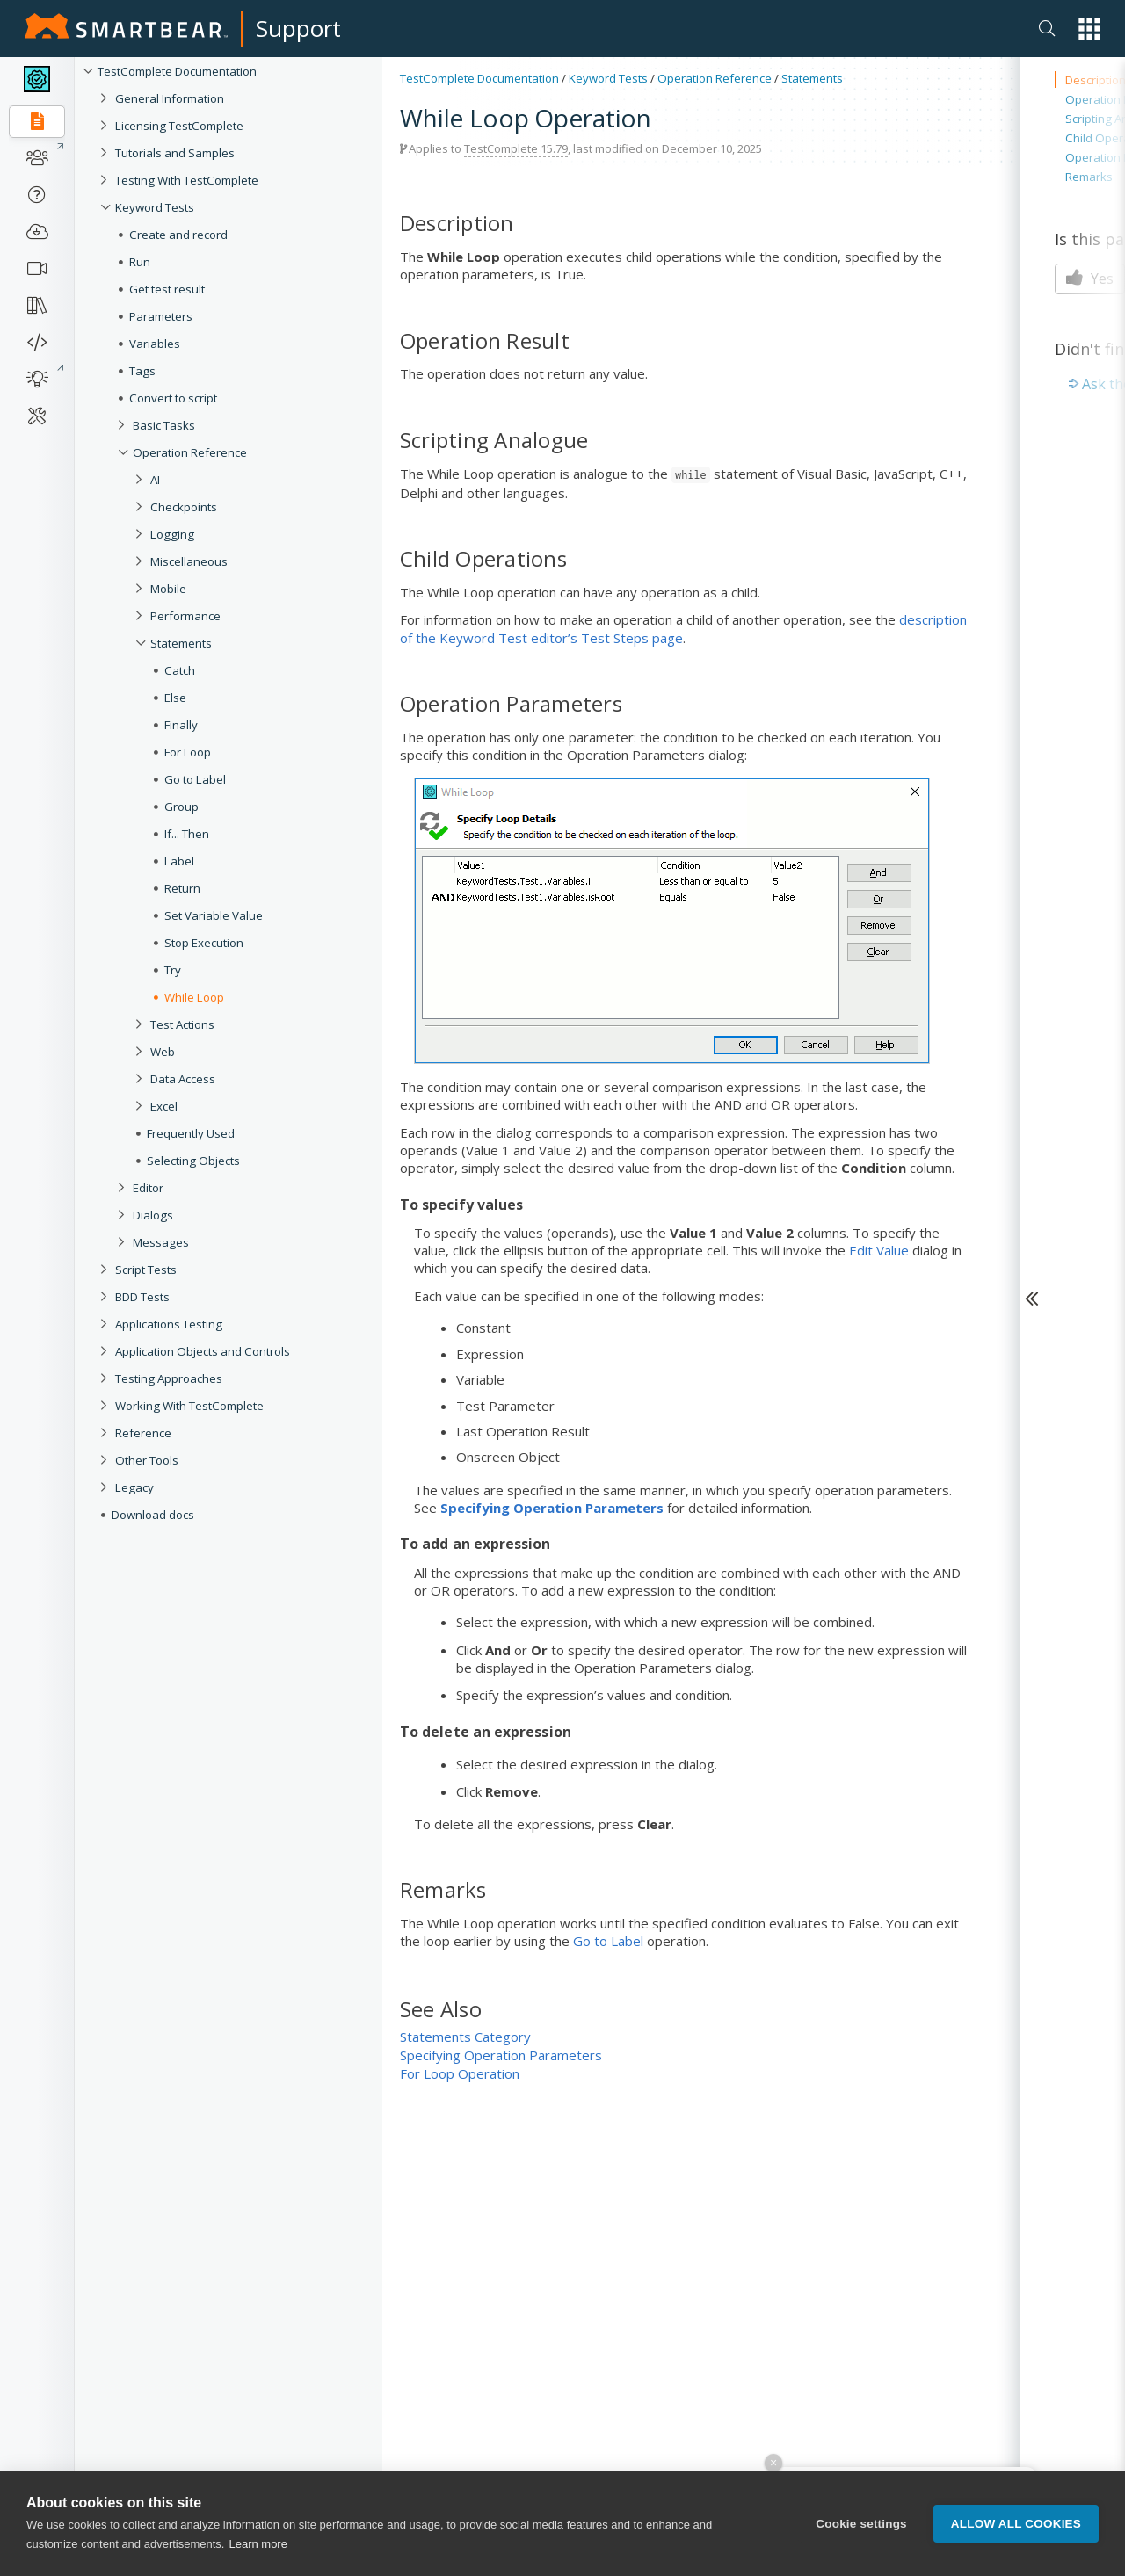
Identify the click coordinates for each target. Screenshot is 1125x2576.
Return (182, 888)
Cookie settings (861, 2531)
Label (179, 861)
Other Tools (146, 1460)
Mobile (168, 589)
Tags (142, 371)
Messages (161, 1242)
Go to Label (195, 779)
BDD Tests (142, 1297)
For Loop (187, 752)
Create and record (178, 234)
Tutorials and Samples (175, 153)
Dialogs (153, 1215)
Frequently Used (191, 1133)
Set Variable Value (213, 915)
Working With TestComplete (189, 1406)
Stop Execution (203, 943)
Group (181, 806)
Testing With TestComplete (186, 180)
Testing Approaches (168, 1378)
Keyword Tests (154, 207)
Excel (164, 1106)
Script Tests (146, 1269)
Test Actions (182, 1024)
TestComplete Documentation (177, 71)
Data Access (182, 1079)
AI (155, 480)
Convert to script (173, 398)
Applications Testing (168, 1324)
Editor (148, 1188)
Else (175, 698)
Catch (179, 670)
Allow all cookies (1016, 2531)
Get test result (167, 289)
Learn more (258, 2551)
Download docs (153, 1515)
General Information (169, 98)
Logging (172, 534)
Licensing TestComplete (179, 126)
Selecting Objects (193, 1161)
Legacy (134, 1487)
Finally (181, 725)
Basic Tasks (164, 425)
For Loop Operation (459, 2073)
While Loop (194, 997)
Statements (181, 643)
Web (162, 1052)
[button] (1089, 28)
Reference (143, 1433)
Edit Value (879, 1250)
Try (172, 970)
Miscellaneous (189, 561)
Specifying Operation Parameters (501, 2055)
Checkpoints (183, 507)
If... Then (186, 834)
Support (298, 28)
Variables (154, 343)
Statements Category (465, 2036)
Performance (185, 616)
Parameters (160, 316)
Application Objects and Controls (202, 1351)
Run (139, 262)
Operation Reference (190, 452)
